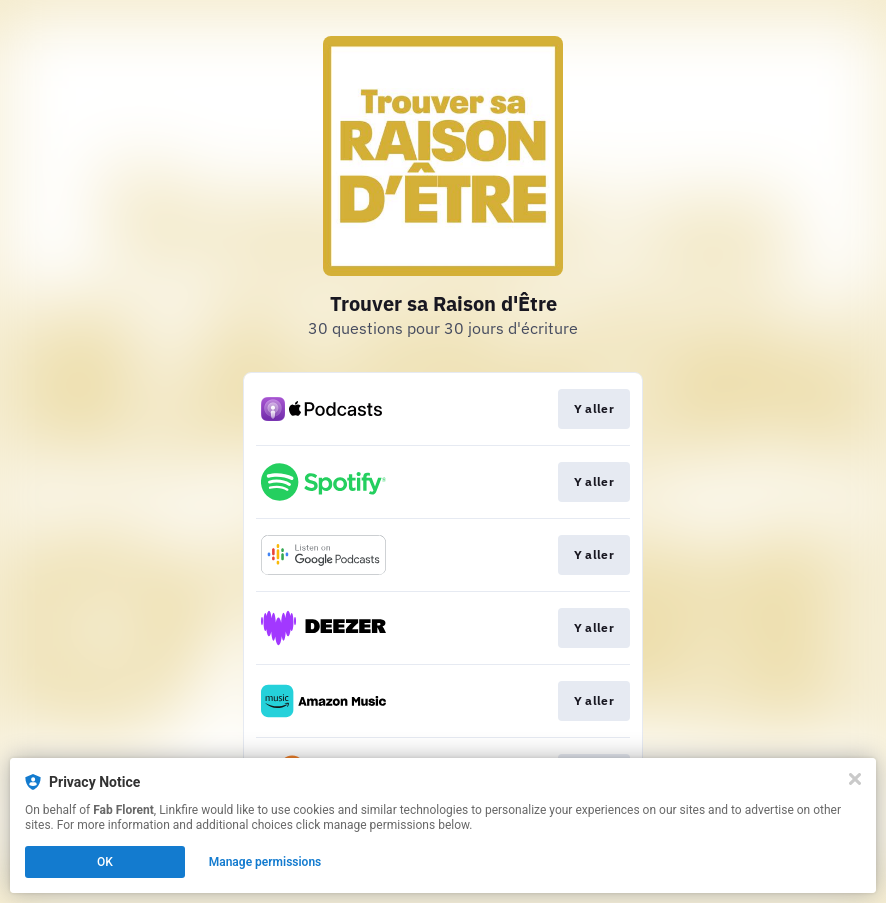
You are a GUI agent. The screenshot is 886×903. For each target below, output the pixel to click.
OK (105, 862)
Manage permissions (265, 862)
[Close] (855, 779)
